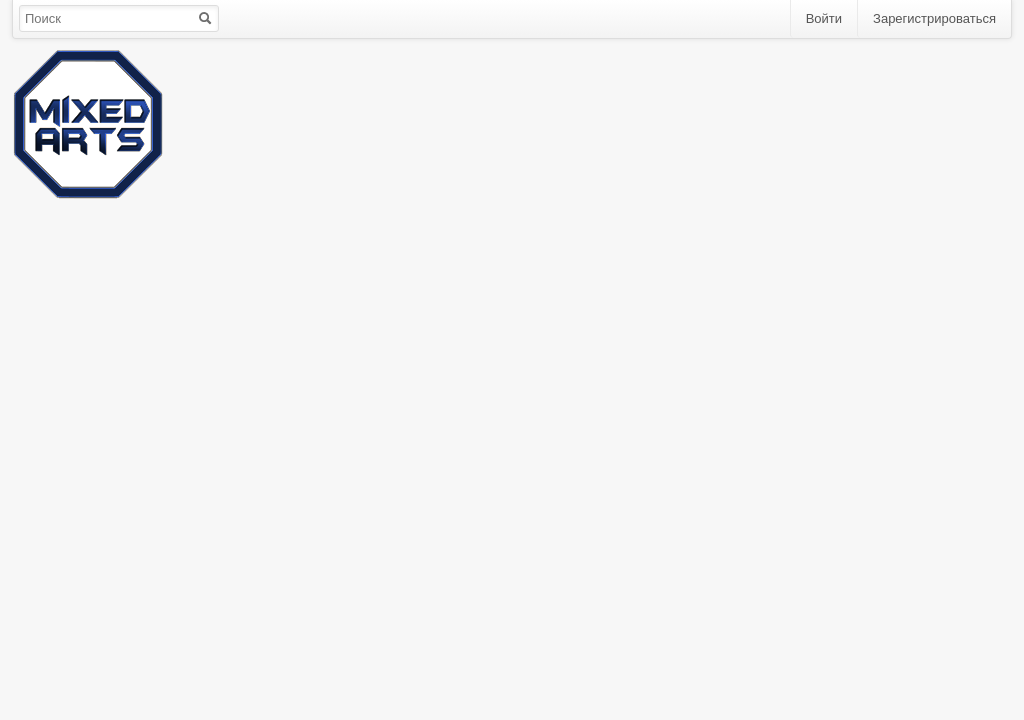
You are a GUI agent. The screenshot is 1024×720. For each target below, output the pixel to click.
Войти (824, 18)
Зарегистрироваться (934, 18)
